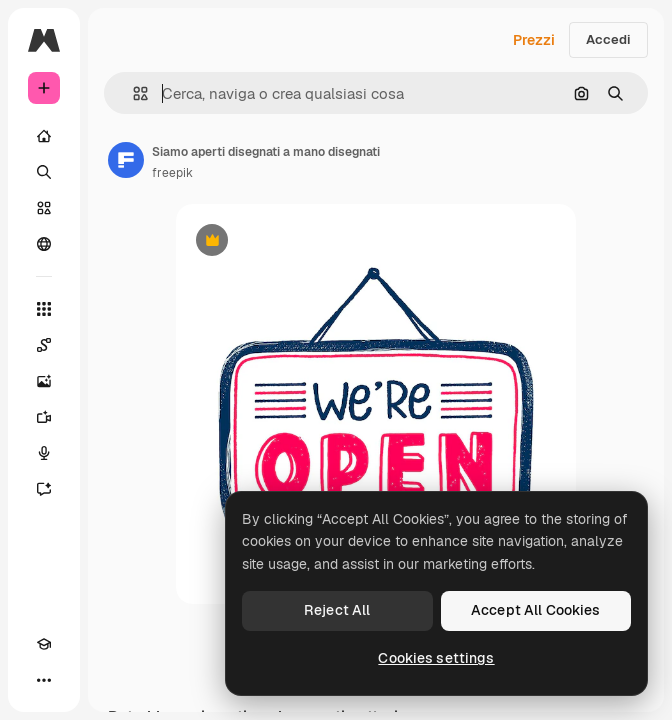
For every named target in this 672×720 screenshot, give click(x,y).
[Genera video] (44, 417)
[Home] (44, 136)
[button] (132, 93)
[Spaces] (44, 345)
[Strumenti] (44, 309)
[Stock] (44, 208)
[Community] (44, 244)
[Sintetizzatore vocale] (44, 453)
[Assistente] (44, 489)
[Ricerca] (44, 172)
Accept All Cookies (536, 610)
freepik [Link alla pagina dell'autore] (172, 173)
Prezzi (534, 40)
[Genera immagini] (44, 381)
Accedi (608, 39)
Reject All (337, 610)
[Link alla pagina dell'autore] (126, 160)
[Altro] (44, 680)
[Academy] (44, 644)
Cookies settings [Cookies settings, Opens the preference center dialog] (436, 658)
